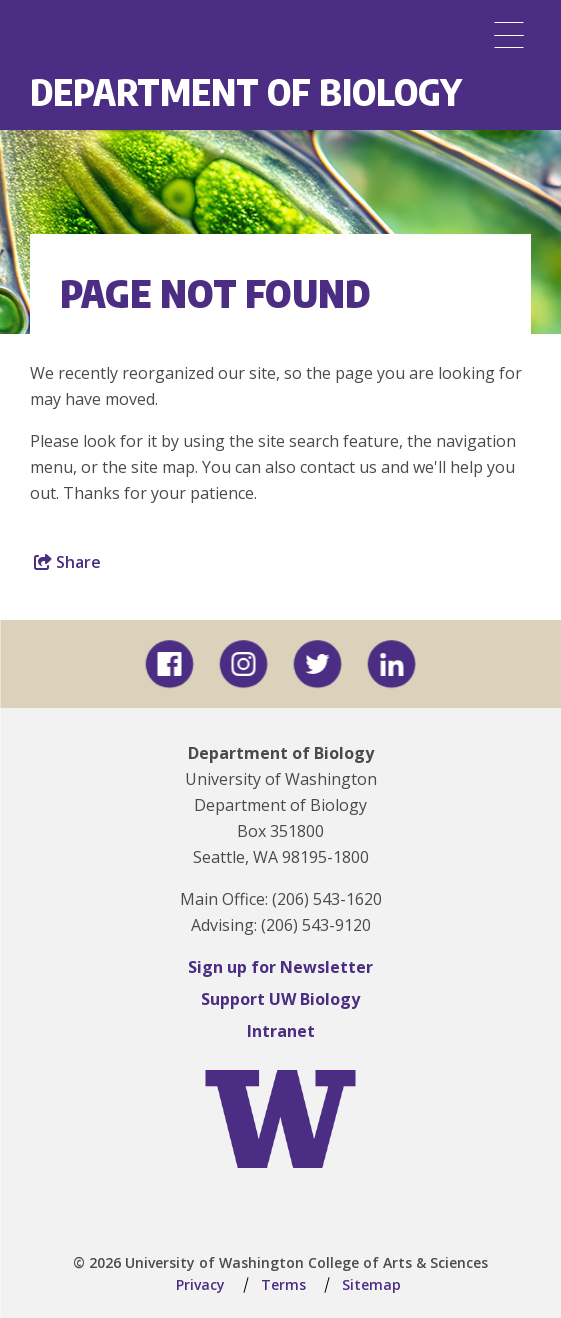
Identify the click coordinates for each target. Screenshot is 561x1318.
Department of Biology (246, 91)
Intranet (281, 1031)
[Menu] (509, 35)
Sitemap (371, 1284)
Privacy (200, 1284)
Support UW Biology (280, 999)
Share (67, 562)
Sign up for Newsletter (280, 967)
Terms (283, 1284)
